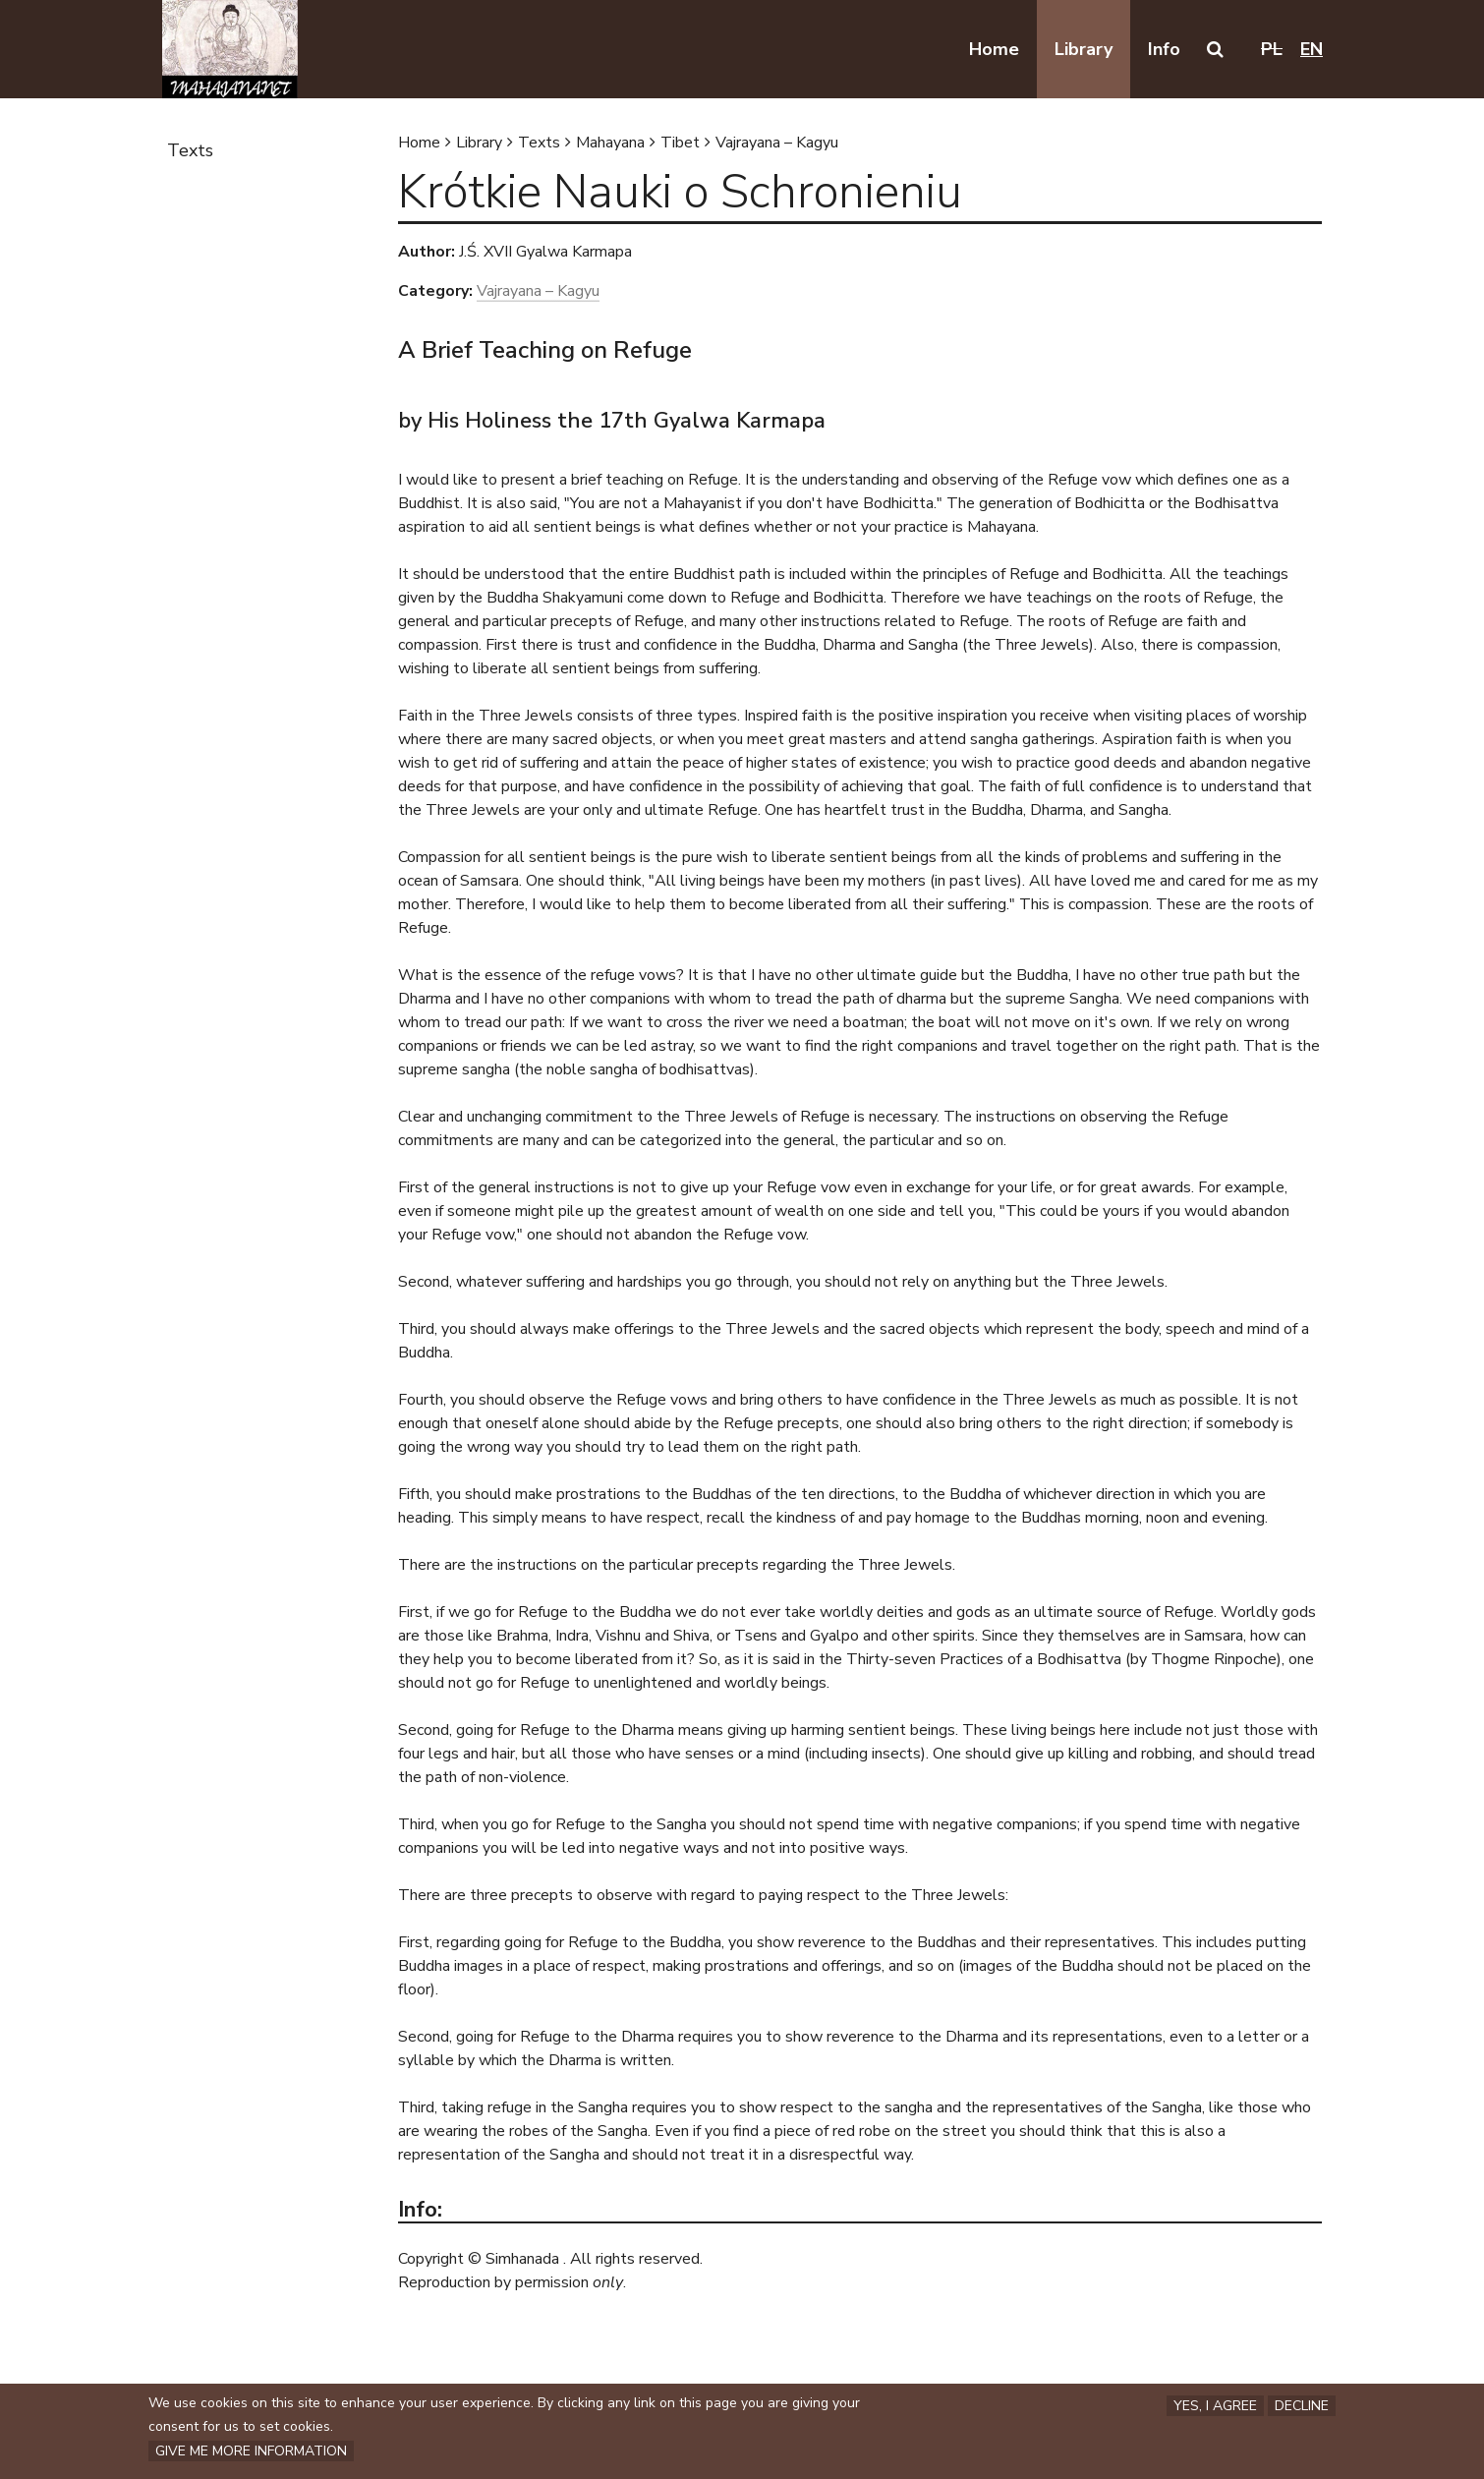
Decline (1302, 2403)
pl (1272, 49)
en (1311, 49)
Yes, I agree (1215, 2403)
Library (479, 142)
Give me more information (251, 2451)
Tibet (680, 142)
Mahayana (610, 142)
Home (419, 142)
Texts (539, 142)
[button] (1215, 49)
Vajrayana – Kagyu (776, 142)
